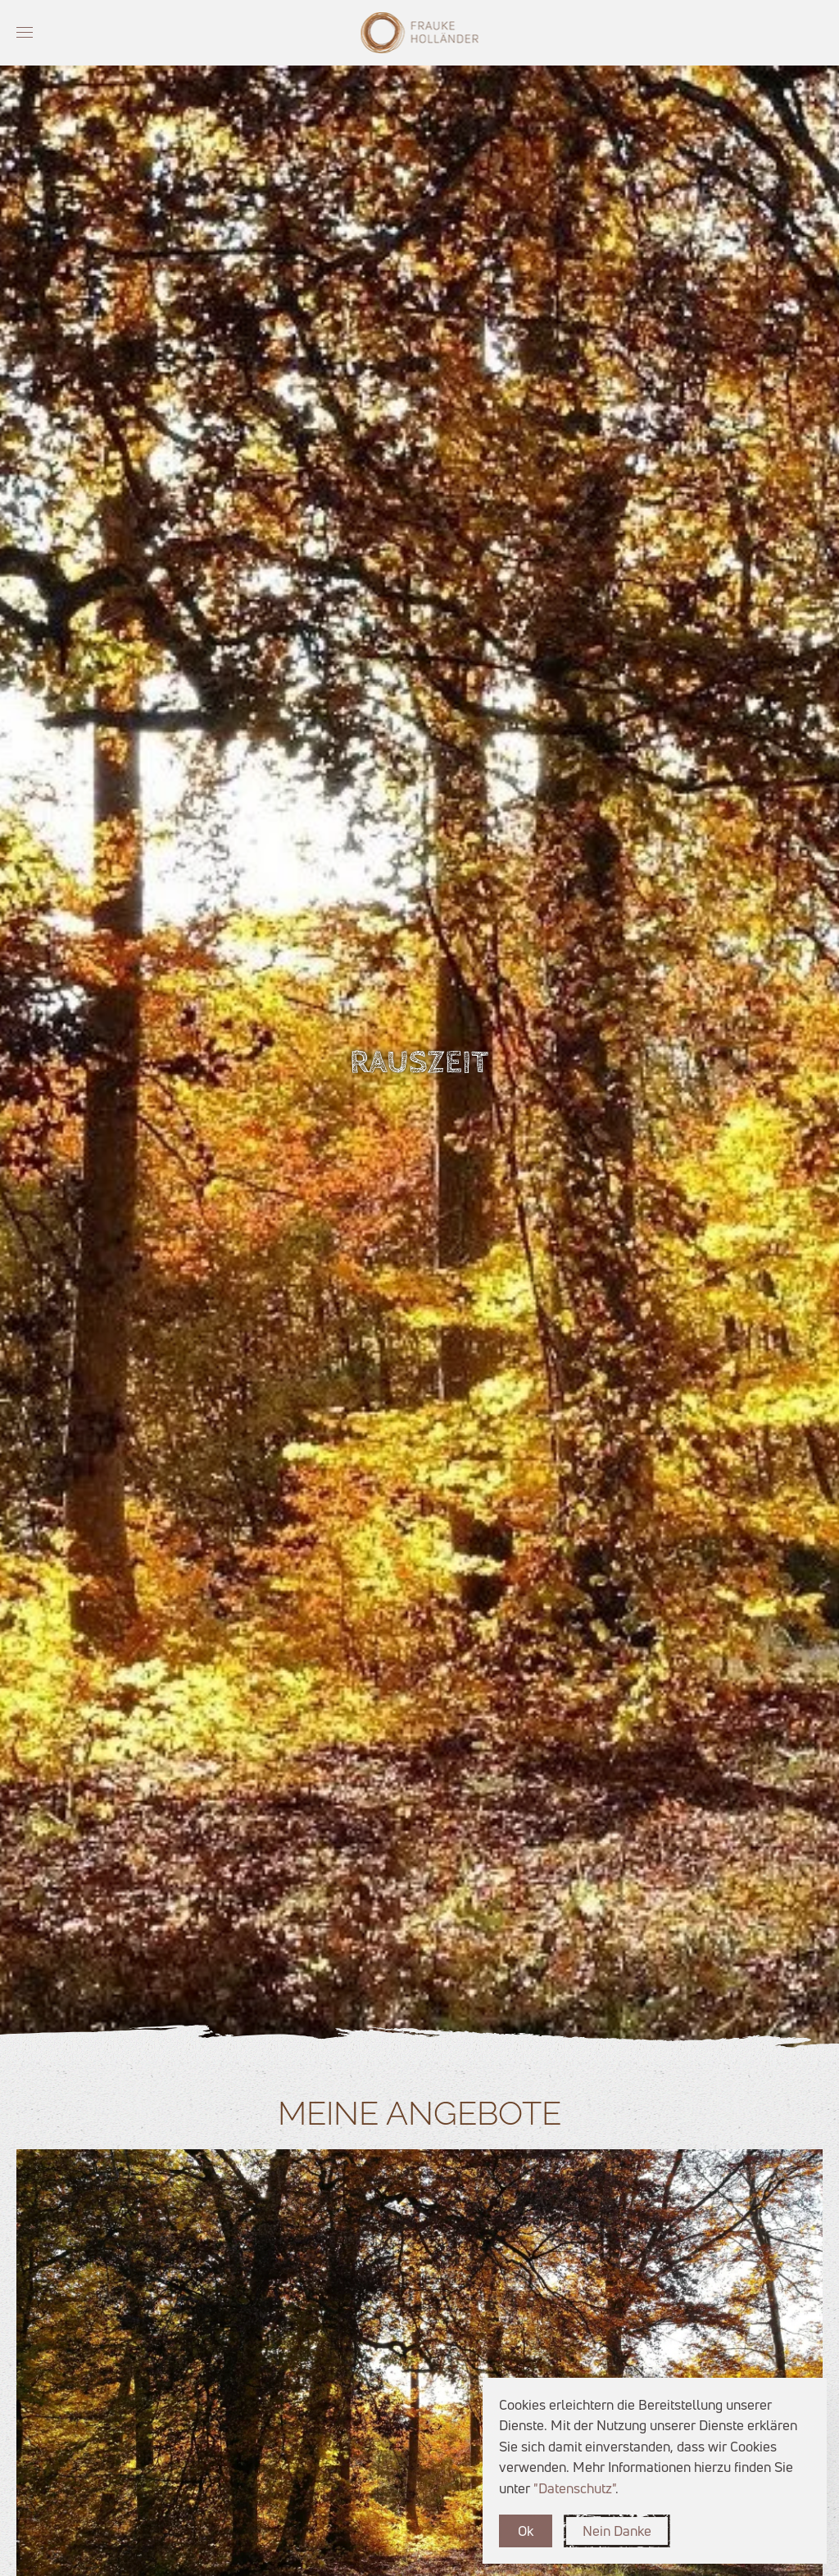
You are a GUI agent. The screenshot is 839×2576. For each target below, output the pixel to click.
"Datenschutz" (574, 2488)
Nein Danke (617, 2530)
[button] (24, 33)
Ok (525, 2530)
